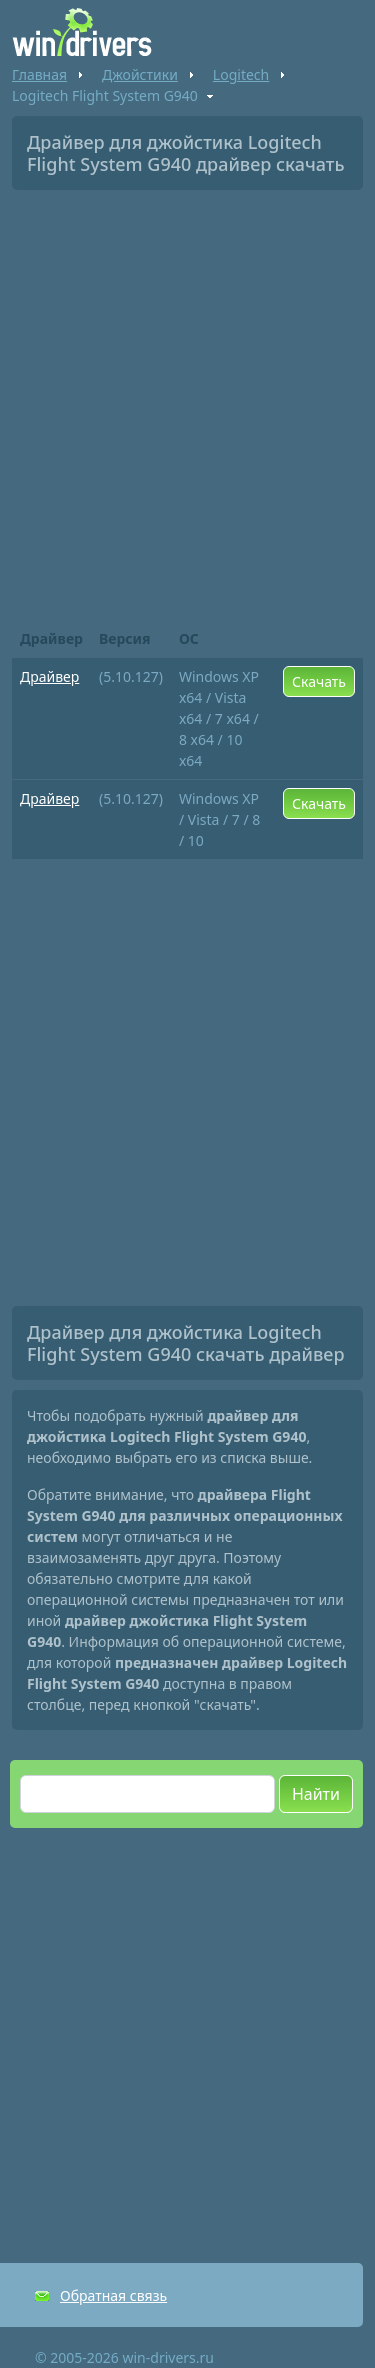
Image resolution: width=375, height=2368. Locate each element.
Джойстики (140, 74)
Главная (39, 74)
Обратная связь (113, 2295)
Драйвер (49, 676)
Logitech (241, 74)
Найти (316, 1794)
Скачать (319, 681)
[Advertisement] (187, 402)
